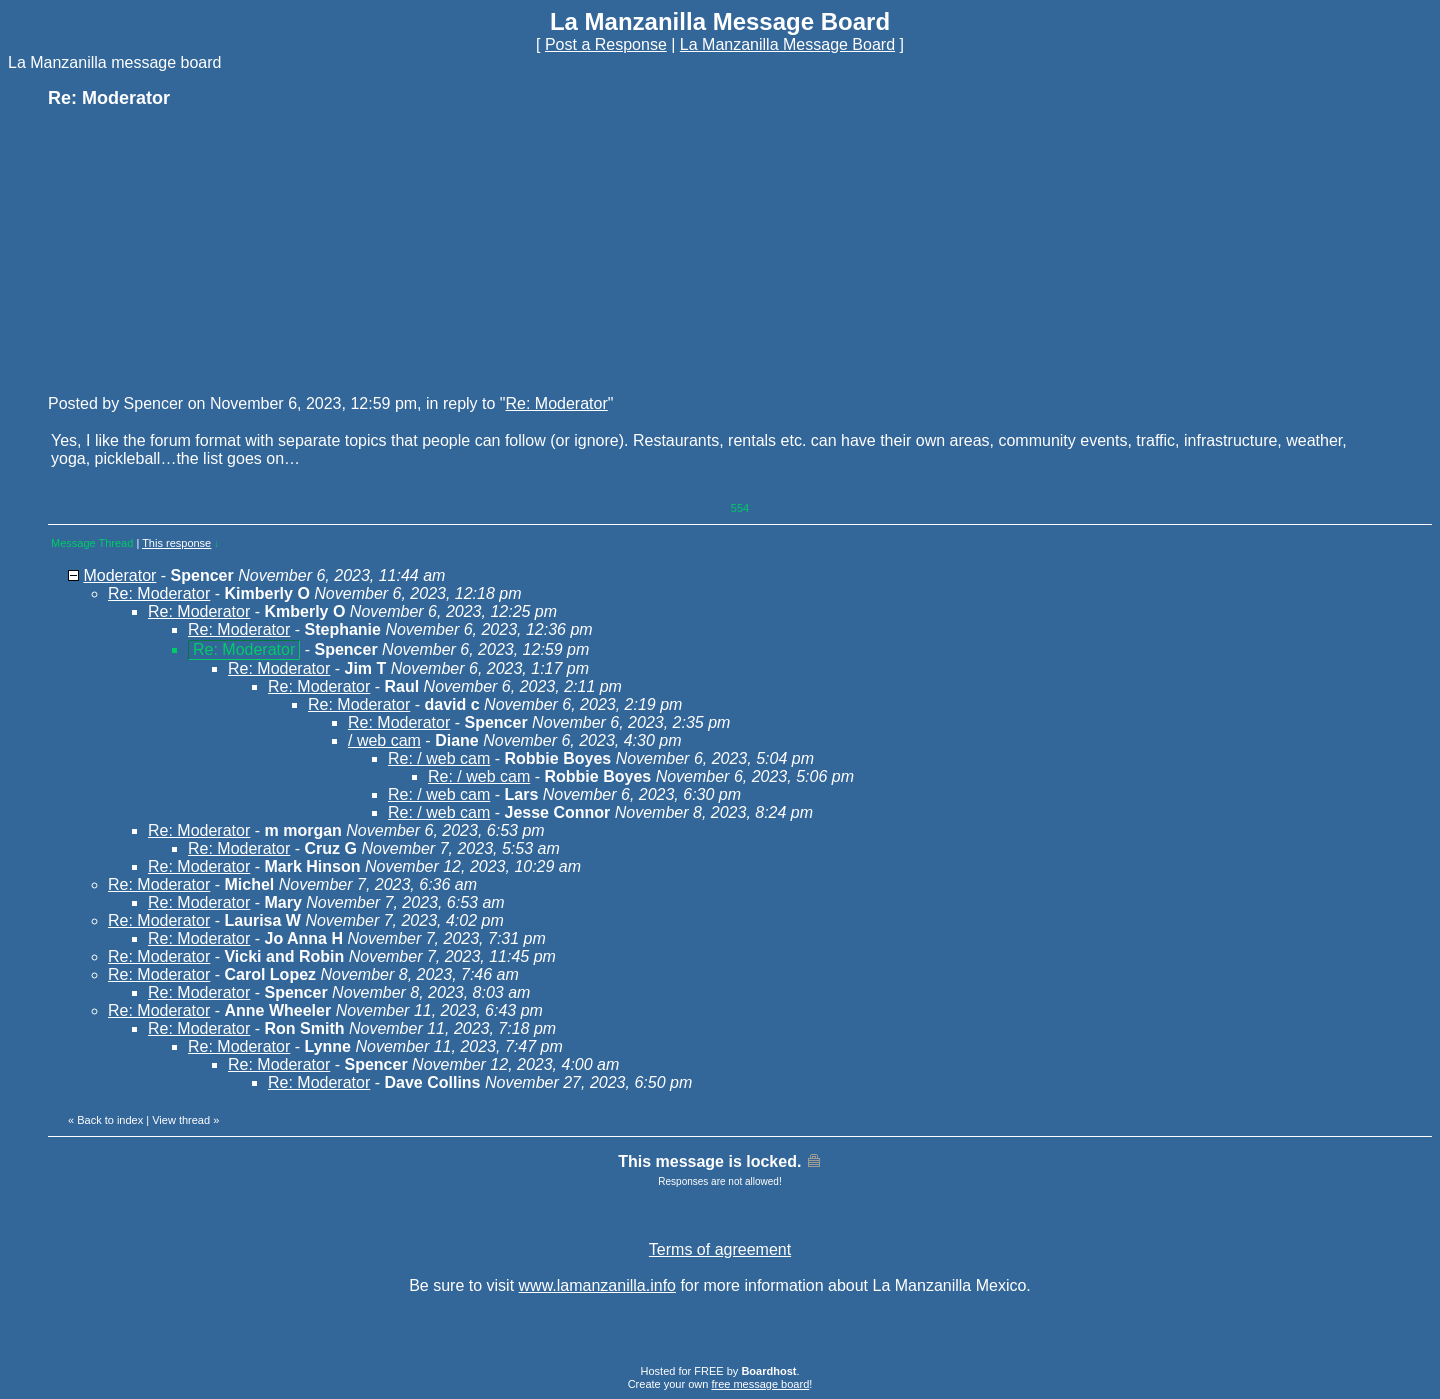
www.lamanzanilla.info (597, 1285)
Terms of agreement (720, 1249)
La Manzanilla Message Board (787, 44)
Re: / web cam (439, 758)
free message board (760, 1384)
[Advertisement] (198, 250)
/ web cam (384, 740)
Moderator (119, 575)
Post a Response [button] (606, 44)
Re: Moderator (557, 403)
